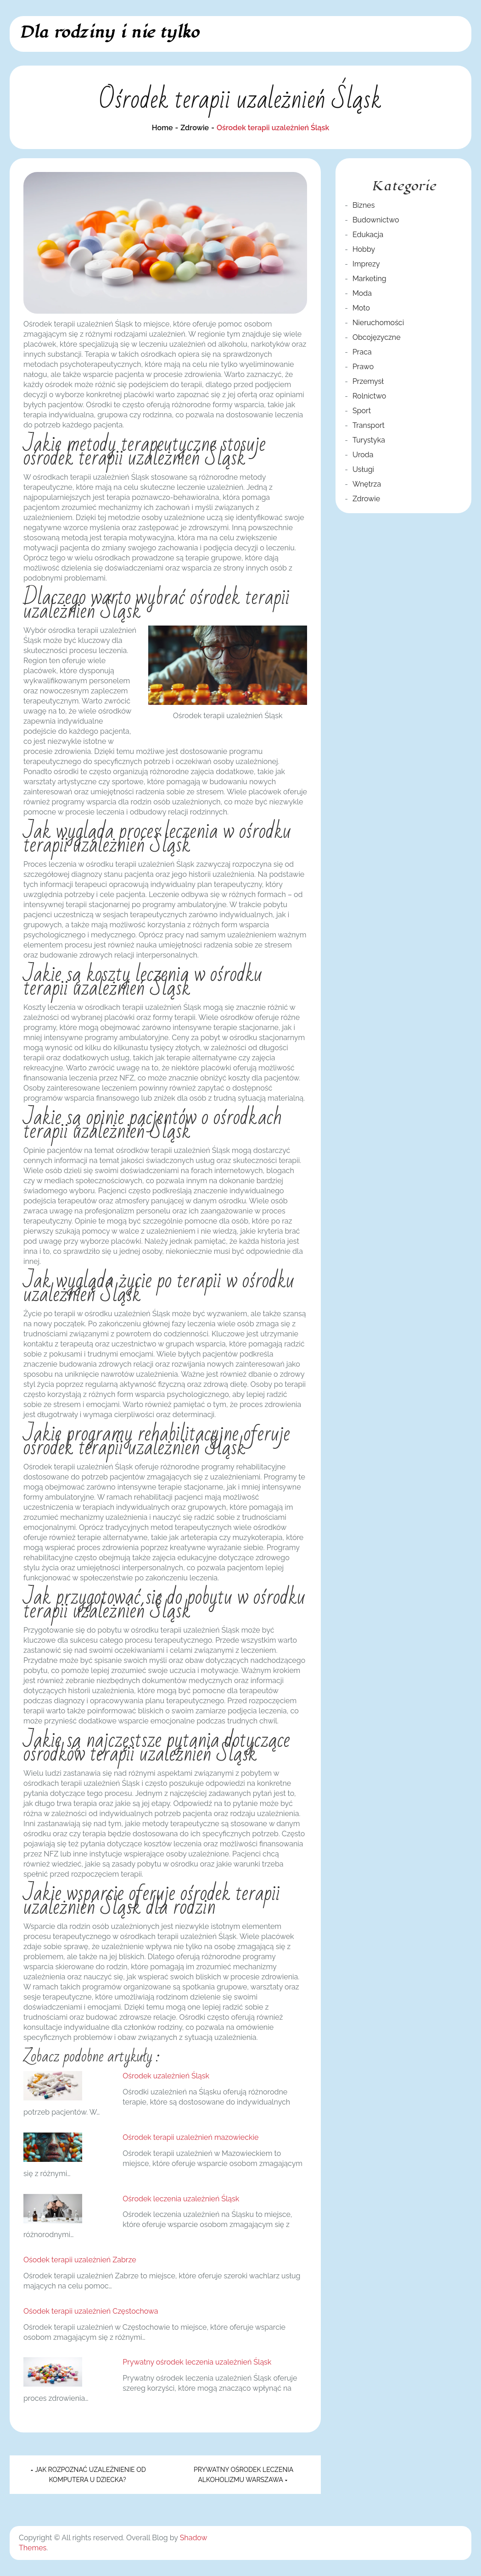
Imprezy (366, 264)
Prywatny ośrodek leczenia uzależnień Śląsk (197, 2362)
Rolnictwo (369, 396)
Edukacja (367, 234)
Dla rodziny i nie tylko (109, 32)
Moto (361, 308)
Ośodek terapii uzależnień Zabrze (79, 2259)
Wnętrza (366, 484)
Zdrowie (366, 498)
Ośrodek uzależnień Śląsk (166, 2076)
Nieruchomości (378, 322)
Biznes (363, 205)
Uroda (363, 454)
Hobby (363, 249)
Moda (362, 293)
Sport (361, 410)
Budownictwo (375, 220)
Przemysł (368, 381)
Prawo (363, 366)
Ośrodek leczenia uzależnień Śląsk (181, 2198)
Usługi (363, 469)
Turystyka (368, 440)
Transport (368, 425)
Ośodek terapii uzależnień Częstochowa (90, 2311)
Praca (362, 352)
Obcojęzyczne (376, 337)
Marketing (369, 278)
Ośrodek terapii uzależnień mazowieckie (190, 2137)
